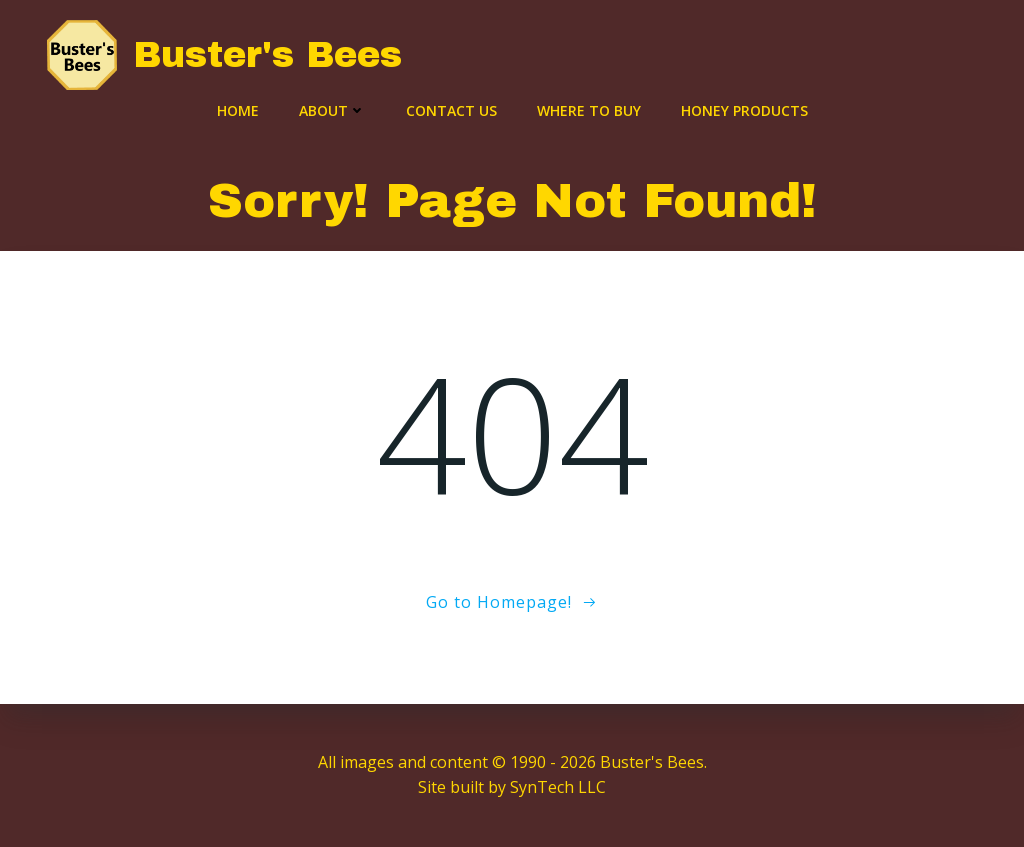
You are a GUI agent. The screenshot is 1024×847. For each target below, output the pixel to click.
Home (238, 110)
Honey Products (744, 110)
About (332, 110)
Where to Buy (589, 110)
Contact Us (451, 110)
